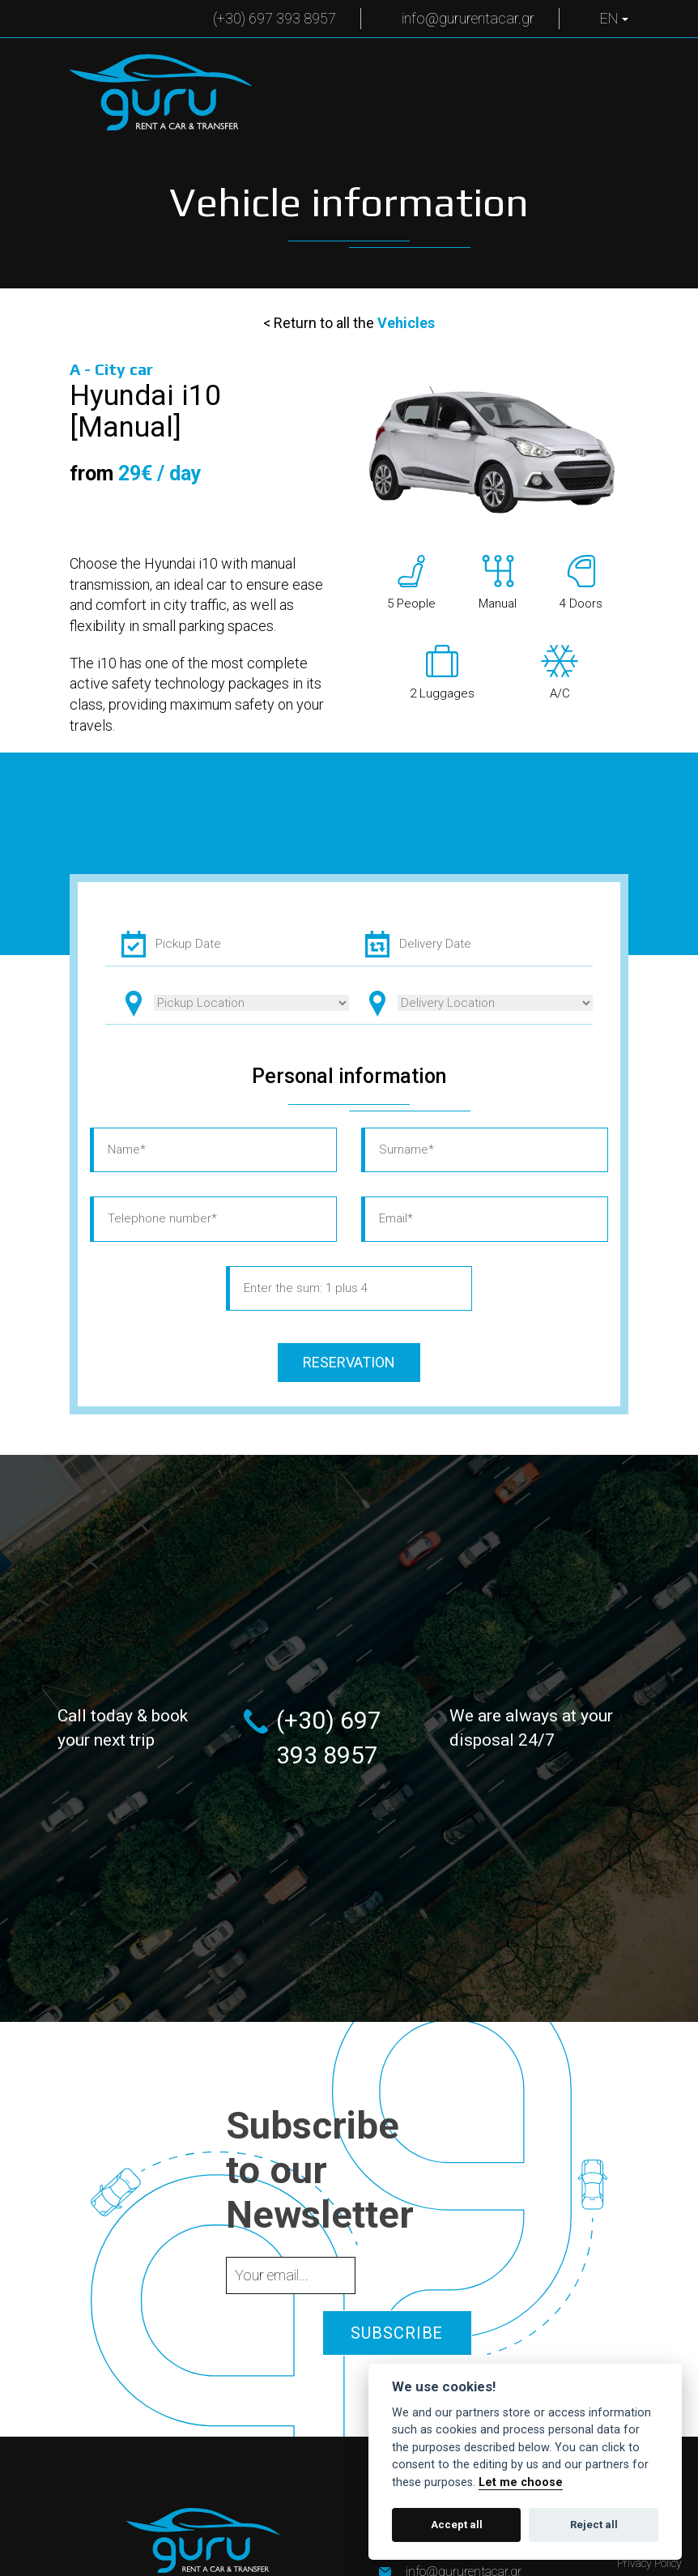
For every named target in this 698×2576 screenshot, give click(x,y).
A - (111, 370)
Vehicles (406, 322)
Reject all (594, 2524)
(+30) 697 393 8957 (274, 18)
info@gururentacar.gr (468, 18)
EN (614, 18)
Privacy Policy (649, 2563)
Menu (592, 78)
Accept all (457, 2524)
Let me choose (521, 2482)
